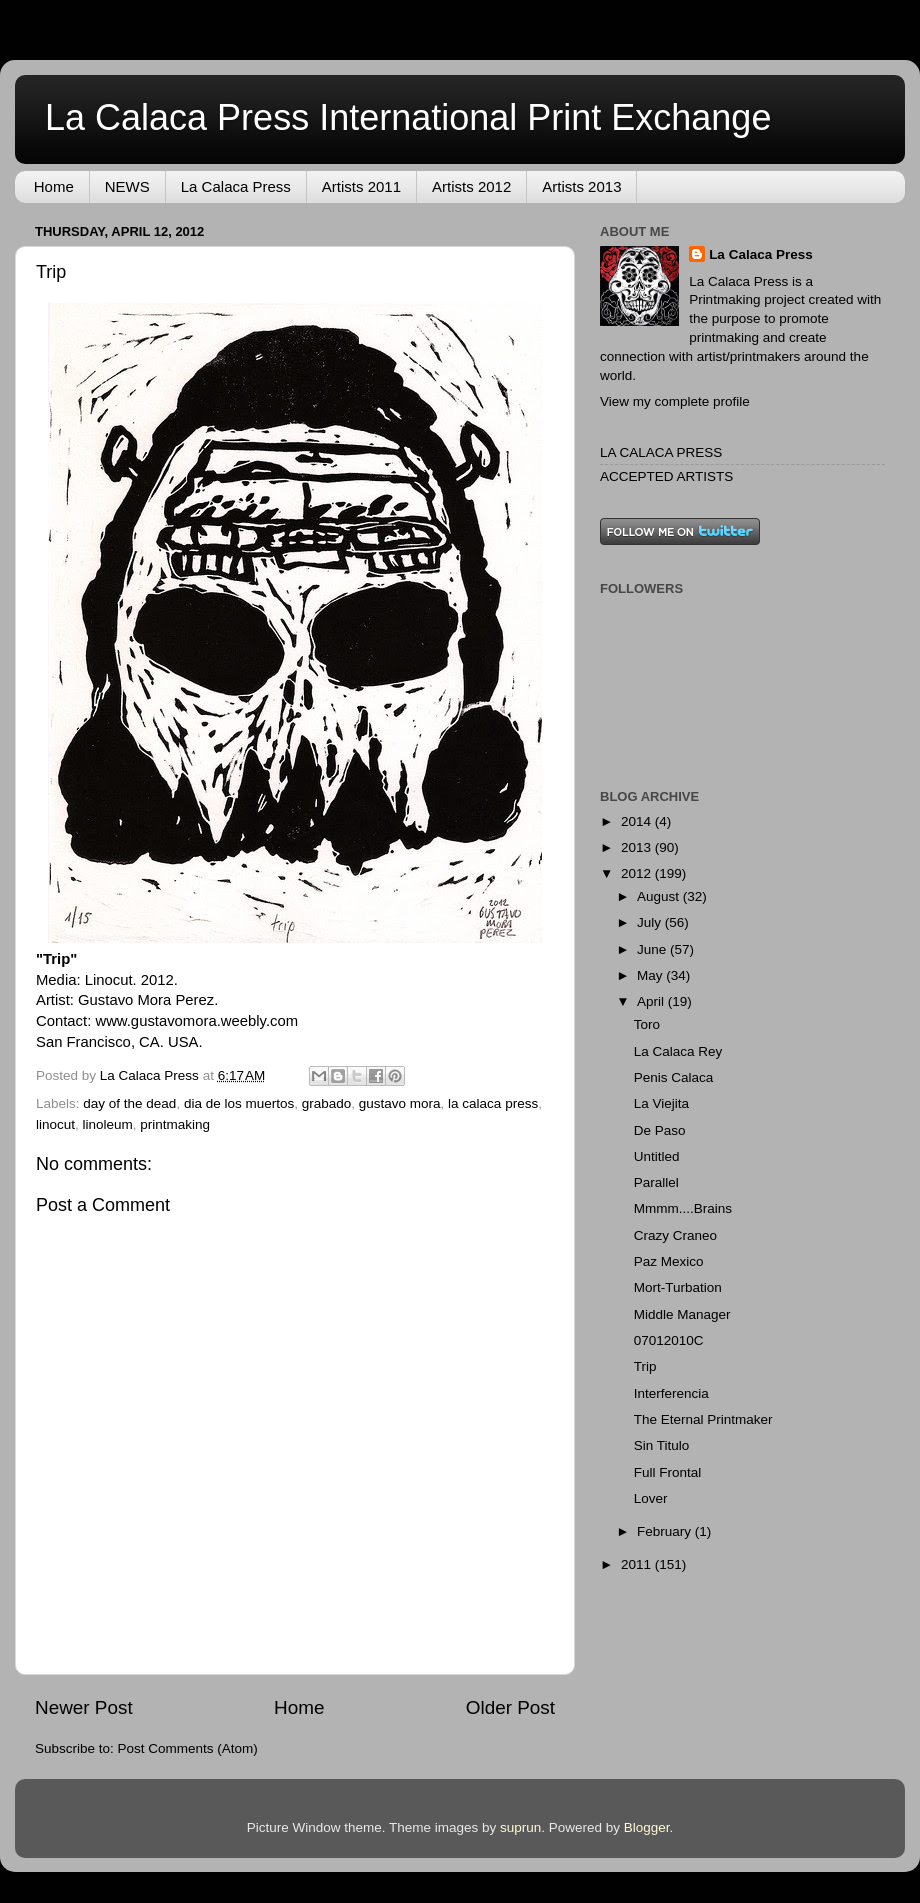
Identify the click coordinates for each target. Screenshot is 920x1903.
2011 (638, 1564)
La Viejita (661, 1103)
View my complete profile (675, 401)
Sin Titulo (662, 1445)
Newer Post (84, 1707)
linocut (55, 1124)
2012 (638, 873)
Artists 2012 (471, 186)
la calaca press (493, 1103)
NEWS (127, 186)
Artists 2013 (581, 186)
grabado (327, 1103)
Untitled (657, 1156)
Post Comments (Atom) (188, 1748)
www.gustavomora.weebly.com (196, 1021)
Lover (651, 1498)
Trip (645, 1366)
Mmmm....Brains (683, 1208)
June (653, 949)
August (660, 896)
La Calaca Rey (678, 1051)
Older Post (510, 1707)
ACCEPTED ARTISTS (666, 476)
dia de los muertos (239, 1103)
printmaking (175, 1124)
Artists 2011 (361, 186)
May (651, 975)
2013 (638, 847)
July (651, 922)
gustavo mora (400, 1103)
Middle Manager (682, 1314)
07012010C (669, 1340)
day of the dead (129, 1103)
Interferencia (671, 1393)
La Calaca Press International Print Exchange (408, 117)
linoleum (108, 1124)
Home (54, 186)
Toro (647, 1024)
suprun (520, 1827)
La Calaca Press (236, 186)
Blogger (647, 1827)
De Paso (660, 1130)
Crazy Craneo (675, 1235)
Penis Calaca (674, 1077)
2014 (638, 821)
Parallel (656, 1182)
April (652, 1001)
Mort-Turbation (678, 1287)
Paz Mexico (669, 1261)
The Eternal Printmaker (703, 1419)
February (666, 1531)
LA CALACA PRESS (661, 452)
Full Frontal (668, 1472)
